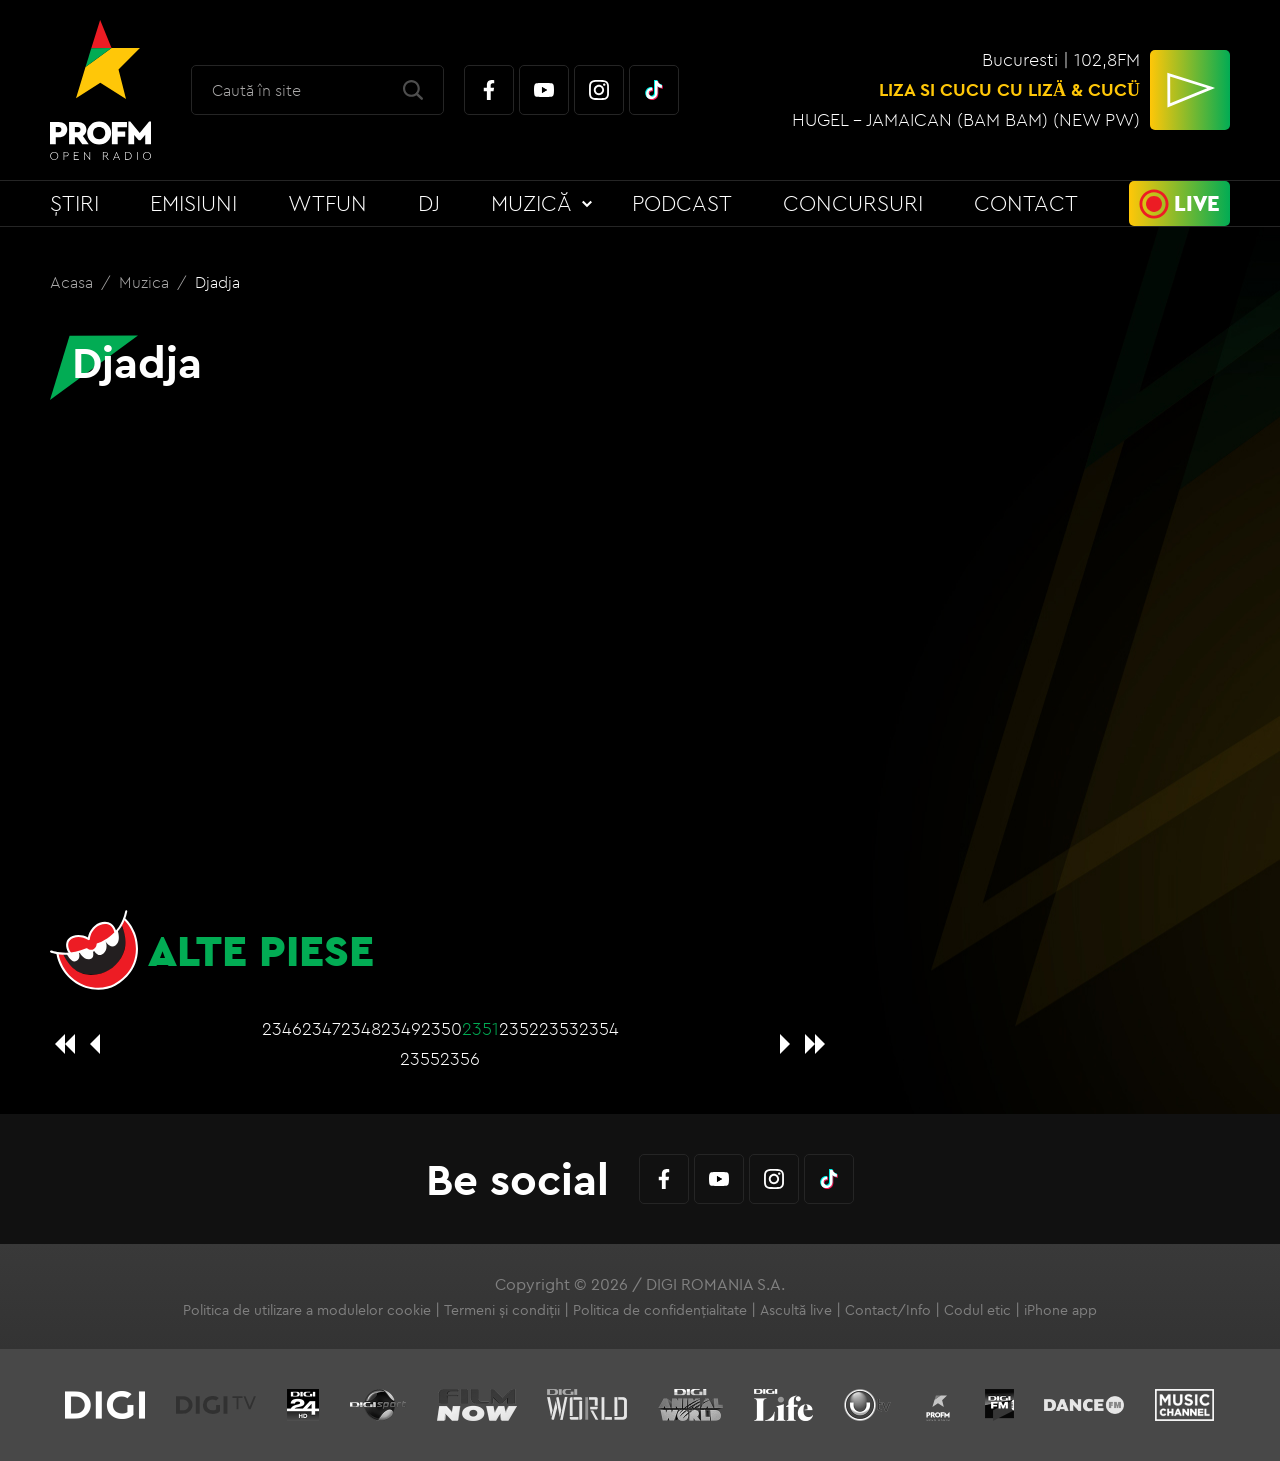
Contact (1026, 203)
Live (1197, 203)
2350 (441, 1028)
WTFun (327, 203)
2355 (420, 1058)
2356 (460, 1058)
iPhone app (1060, 1310)
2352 (519, 1028)
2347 (321, 1028)
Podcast (682, 203)
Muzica (146, 282)
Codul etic (977, 1310)
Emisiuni (193, 203)
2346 (282, 1028)
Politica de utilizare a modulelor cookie (307, 1310)
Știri (74, 203)
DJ (429, 203)
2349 (401, 1028)
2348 (361, 1028)
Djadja (217, 282)
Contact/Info (888, 1310)
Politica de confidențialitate (660, 1310)
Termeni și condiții (502, 1310)
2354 (599, 1028)
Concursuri (853, 203)
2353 (559, 1028)
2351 (480, 1028)
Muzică (531, 203)
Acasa (73, 282)
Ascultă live (796, 1310)
